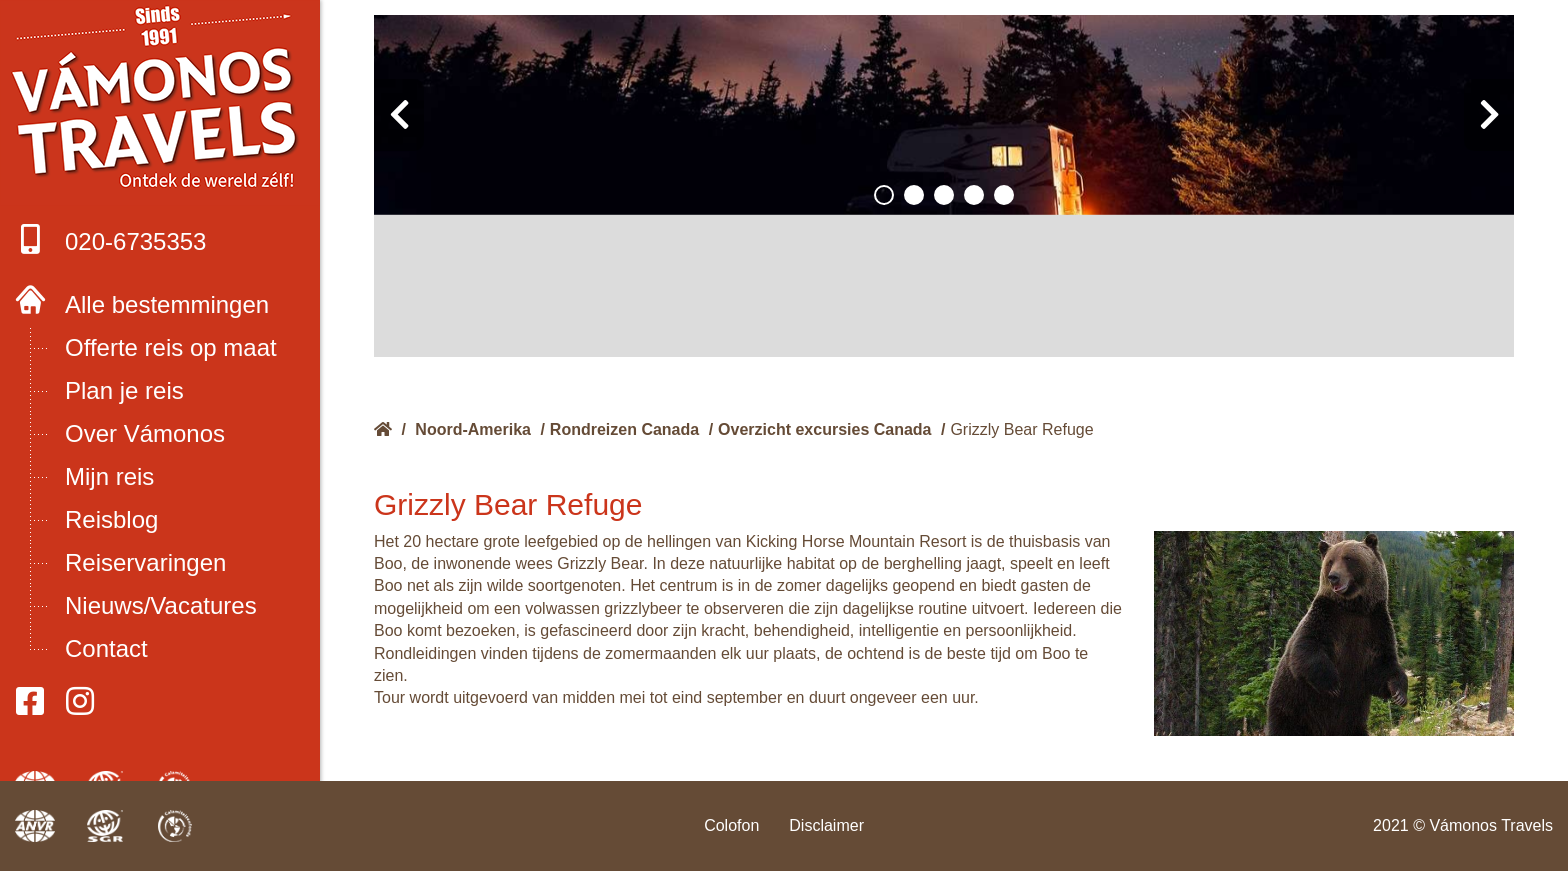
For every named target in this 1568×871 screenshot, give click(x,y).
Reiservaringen (145, 562)
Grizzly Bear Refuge (1021, 429)
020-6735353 (110, 239)
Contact (106, 648)
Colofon (731, 825)
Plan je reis (124, 390)
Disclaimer (826, 825)
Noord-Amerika (473, 429)
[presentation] (399, 115)
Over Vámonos (145, 433)
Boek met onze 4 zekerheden (160, 100)
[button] (884, 195)
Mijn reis (109, 476)
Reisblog (111, 519)
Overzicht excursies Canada (824, 429)
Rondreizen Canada (624, 429)
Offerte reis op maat (171, 347)
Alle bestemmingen (167, 304)
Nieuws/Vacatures (161, 605)
